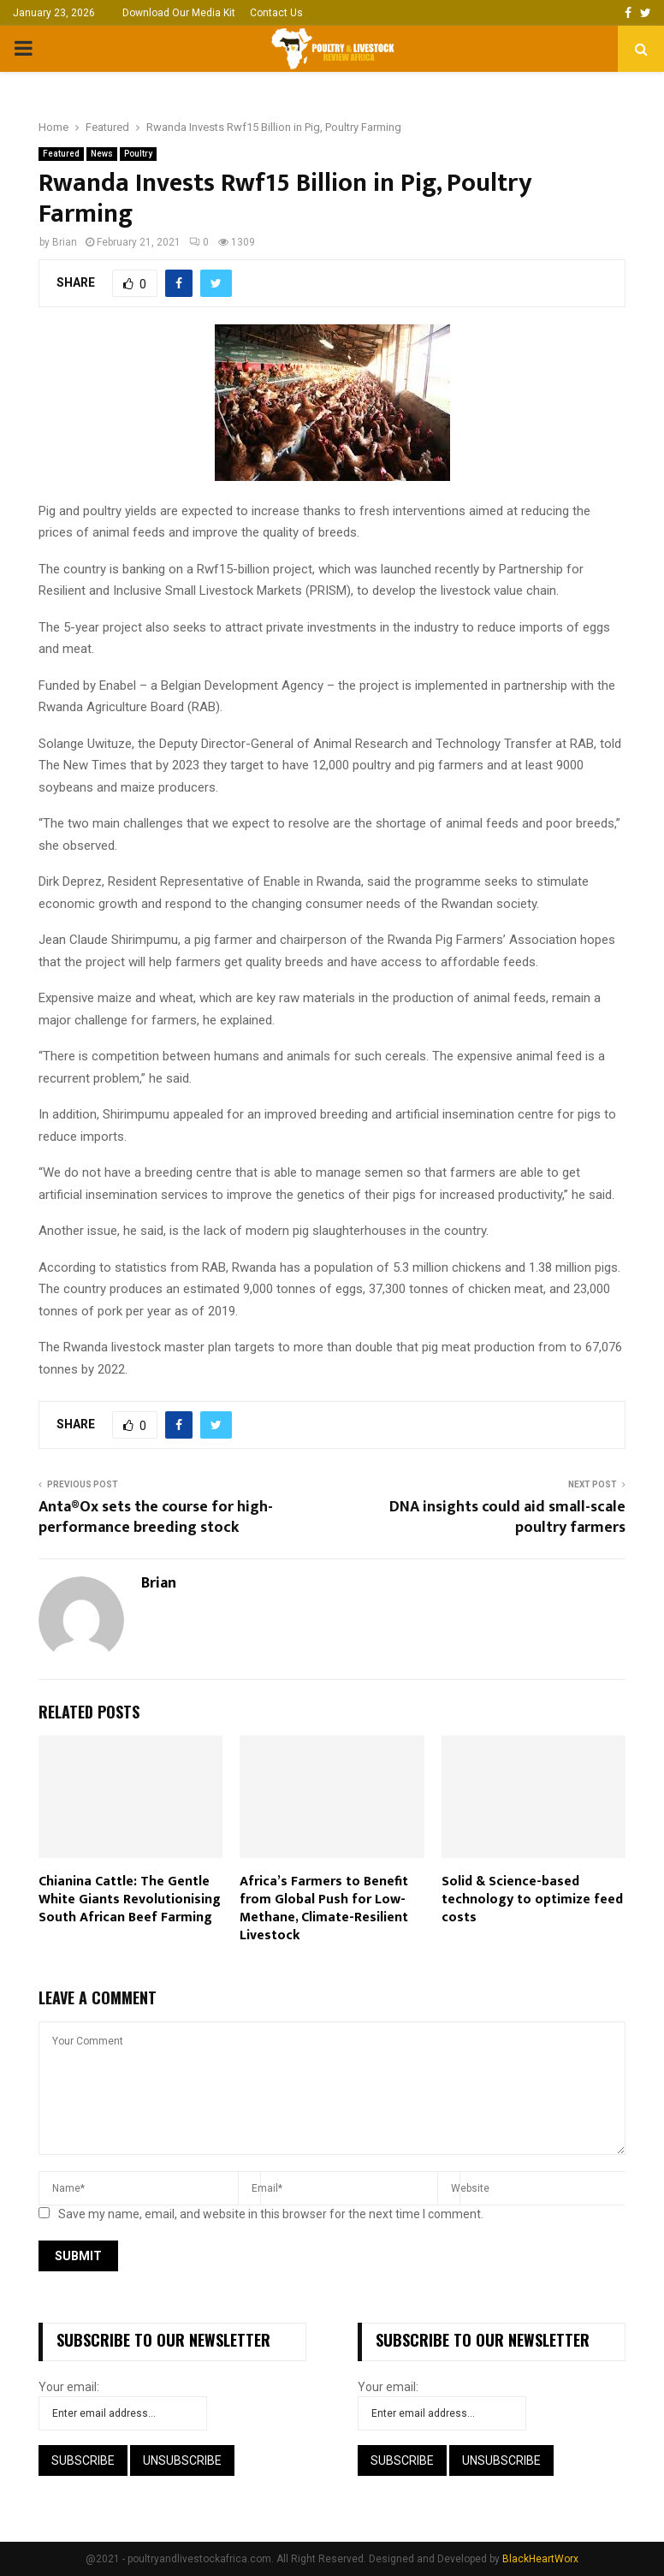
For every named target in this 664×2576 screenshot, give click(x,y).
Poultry (138, 153)
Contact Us (276, 13)
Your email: (69, 2387)
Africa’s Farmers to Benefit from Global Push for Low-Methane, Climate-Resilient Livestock (324, 1908)
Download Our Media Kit (178, 13)
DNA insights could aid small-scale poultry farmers (507, 1517)
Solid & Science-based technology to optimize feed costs (532, 1899)
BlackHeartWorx (540, 2559)
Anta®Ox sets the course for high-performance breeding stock (156, 1517)
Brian (64, 242)
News (102, 153)
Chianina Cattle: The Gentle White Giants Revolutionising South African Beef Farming (130, 1899)
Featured (61, 153)
